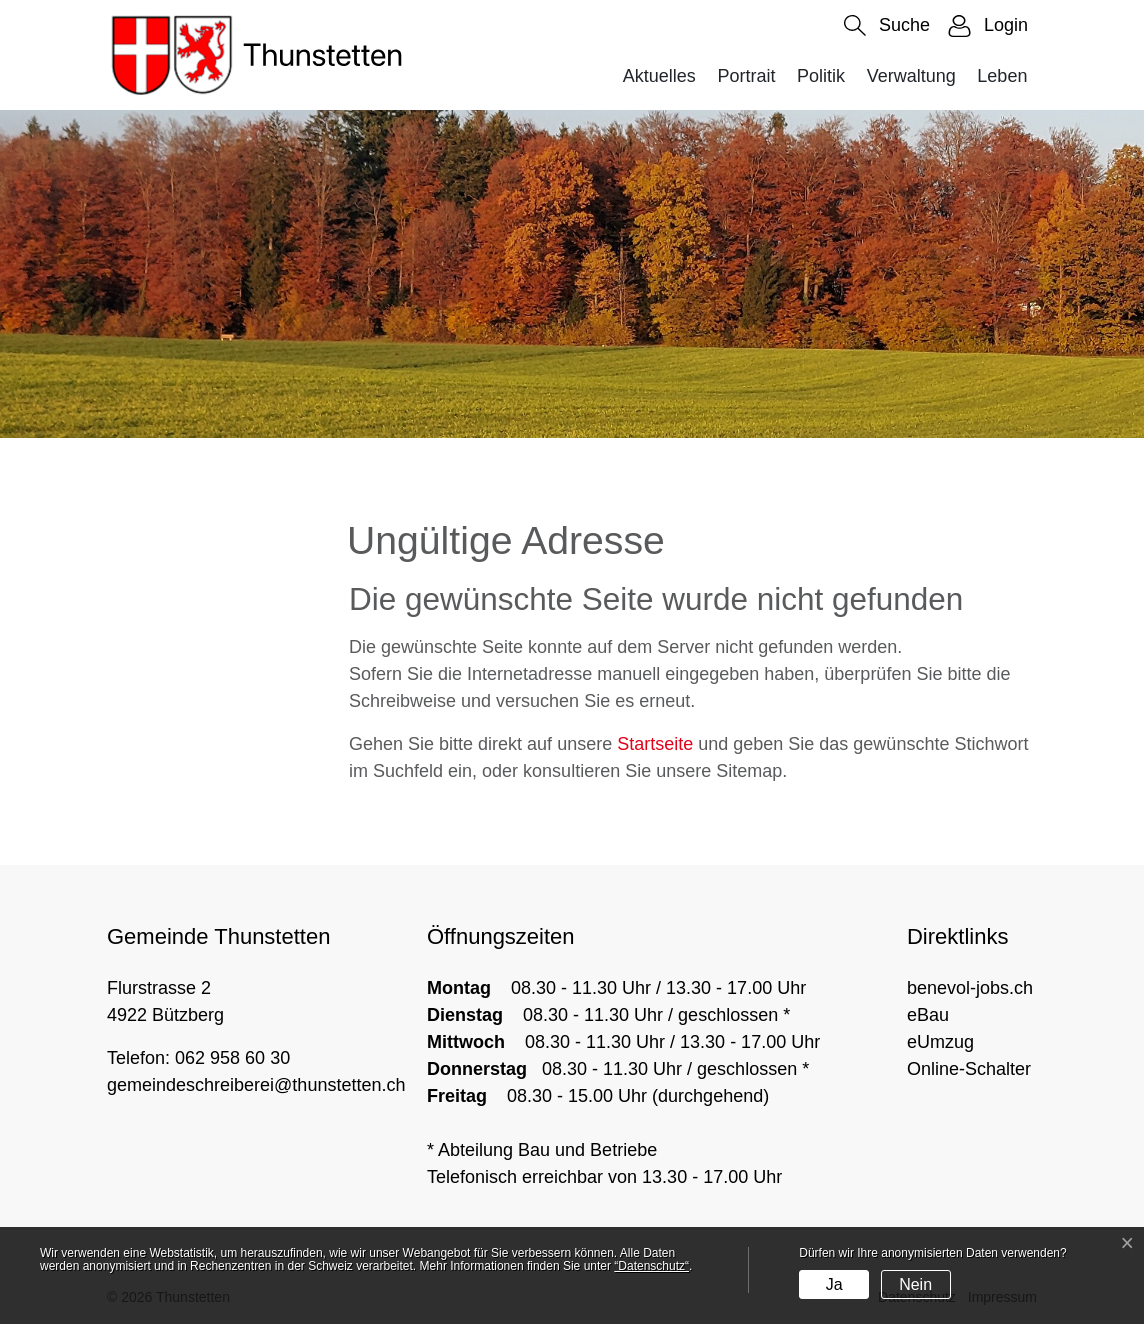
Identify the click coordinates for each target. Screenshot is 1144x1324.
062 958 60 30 (232, 1058)
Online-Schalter (969, 1069)
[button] (887, 25)
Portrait (746, 76)
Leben (1002, 76)
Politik (821, 76)
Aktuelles (659, 76)
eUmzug (940, 1042)
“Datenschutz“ (651, 1266)
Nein (915, 1284)
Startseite (655, 744)
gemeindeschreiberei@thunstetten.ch (256, 1085)
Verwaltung (911, 76)
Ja (834, 1284)
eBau (928, 1015)
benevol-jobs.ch (970, 988)
